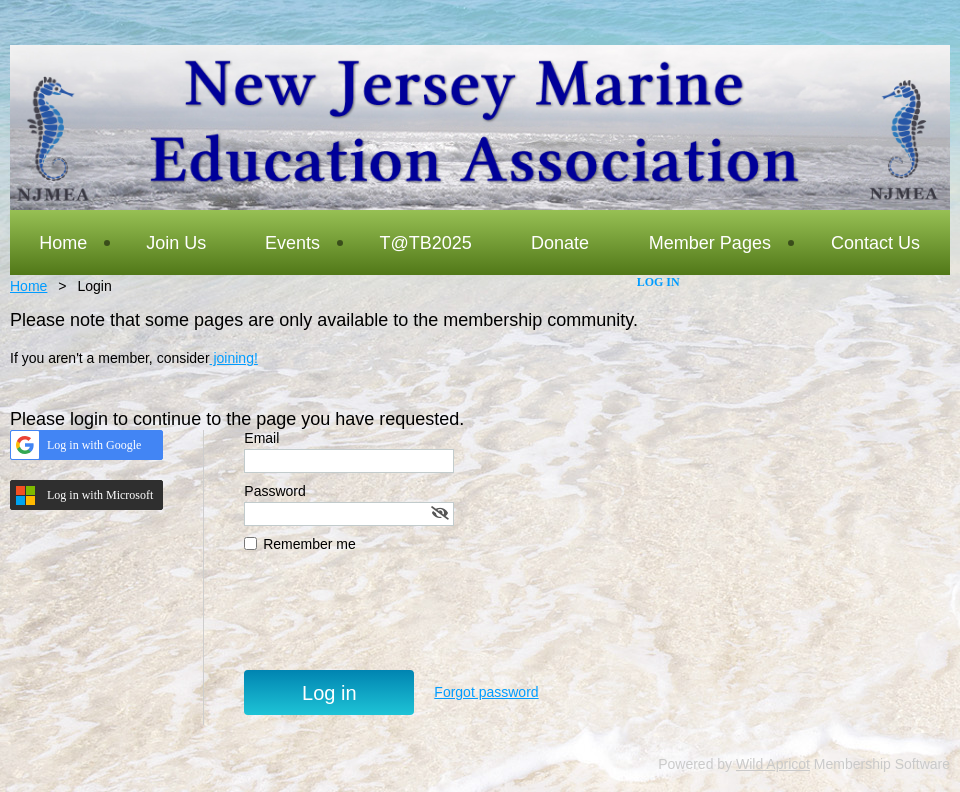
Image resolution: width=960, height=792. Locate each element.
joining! (234, 358)
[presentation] (396, 621)
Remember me (309, 544)
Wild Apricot (773, 764)
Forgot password (486, 692)
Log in (658, 282)
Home (28, 286)
